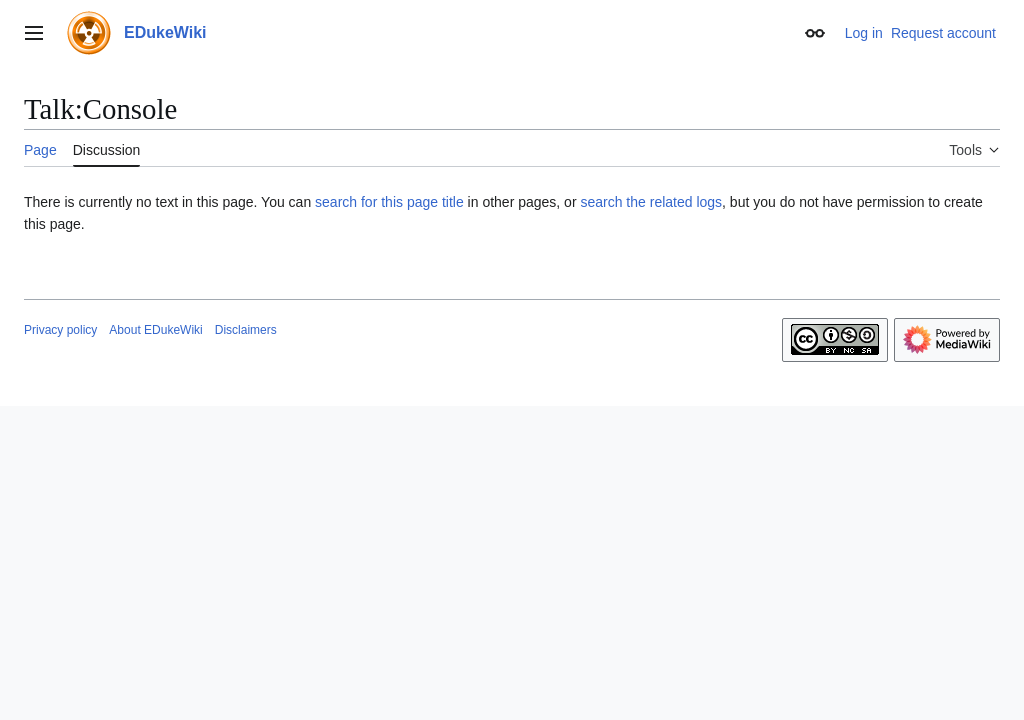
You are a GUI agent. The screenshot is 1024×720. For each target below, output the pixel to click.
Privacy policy (60, 330)
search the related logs (651, 202)
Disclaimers (246, 330)
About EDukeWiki (155, 330)
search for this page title (389, 202)
